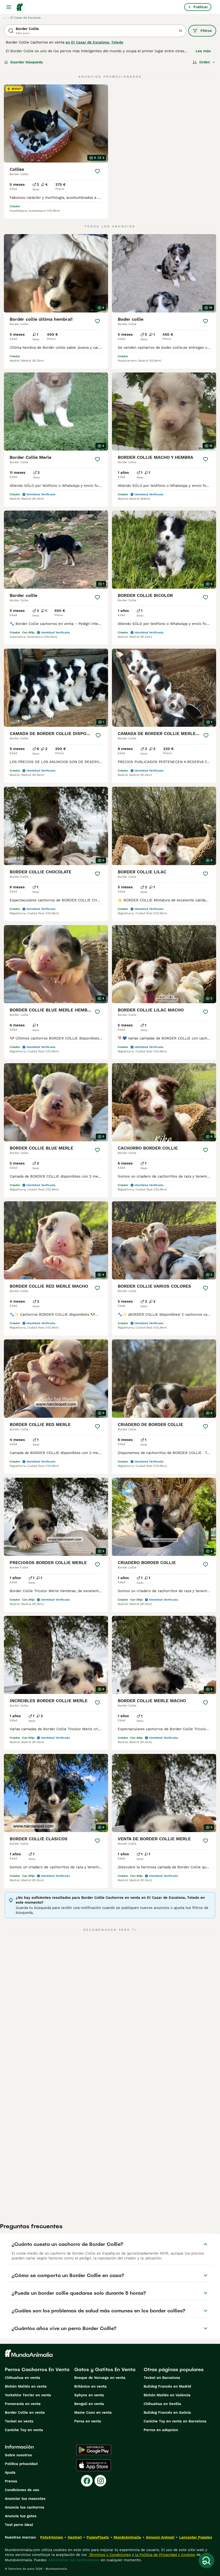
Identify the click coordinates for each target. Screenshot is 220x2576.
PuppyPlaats (98, 2537)
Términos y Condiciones (109, 2555)
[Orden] (204, 62)
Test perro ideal (19, 2525)
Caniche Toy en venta (24, 2430)
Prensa (11, 2481)
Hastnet (75, 2537)
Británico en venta (90, 2386)
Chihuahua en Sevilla (162, 2404)
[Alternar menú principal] (9, 7)
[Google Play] (93, 2450)
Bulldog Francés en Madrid (167, 2386)
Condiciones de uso (22, 2490)
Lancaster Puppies (195, 2537)
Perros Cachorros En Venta (37, 2369)
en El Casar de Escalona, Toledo (94, 42)
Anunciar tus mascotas (25, 2498)
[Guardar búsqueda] (206, 2560)
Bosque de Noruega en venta (99, 2378)
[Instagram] (100, 2481)
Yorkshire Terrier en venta (28, 2395)
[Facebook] (87, 2481)
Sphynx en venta (89, 2395)
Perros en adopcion (161, 2430)
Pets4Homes (51, 2537)
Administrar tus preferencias (73, 2560)
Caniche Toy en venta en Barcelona (175, 2421)
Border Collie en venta (25, 2412)
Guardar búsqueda (23, 62)
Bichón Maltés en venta (26, 2386)
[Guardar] (97, 171)
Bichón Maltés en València (167, 2395)
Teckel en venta (19, 2421)
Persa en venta (87, 2421)
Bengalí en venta (89, 2404)
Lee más (203, 51)
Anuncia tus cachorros (24, 2507)
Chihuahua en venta (22, 2378)
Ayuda (10, 2472)
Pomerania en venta (23, 2404)
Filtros (202, 30)
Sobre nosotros (18, 2455)
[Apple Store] (93, 2465)
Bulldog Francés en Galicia (167, 2412)
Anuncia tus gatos (21, 2516)
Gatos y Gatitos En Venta (104, 2369)
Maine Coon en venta (93, 2412)
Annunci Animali (160, 2537)
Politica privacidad (21, 2464)
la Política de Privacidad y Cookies (164, 2555)
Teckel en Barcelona (162, 2378)
